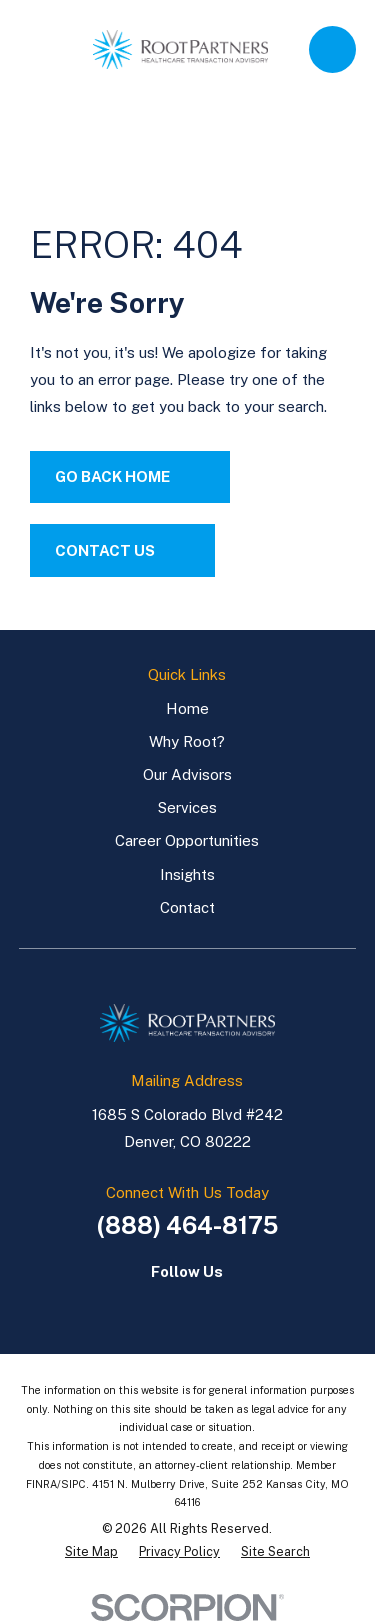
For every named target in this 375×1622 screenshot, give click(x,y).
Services (187, 807)
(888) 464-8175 (187, 1225)
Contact (187, 907)
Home (187, 708)
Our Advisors (187, 774)
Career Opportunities (187, 840)
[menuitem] (91, 1552)
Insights (187, 874)
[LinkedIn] (166, 1305)
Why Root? (187, 741)
